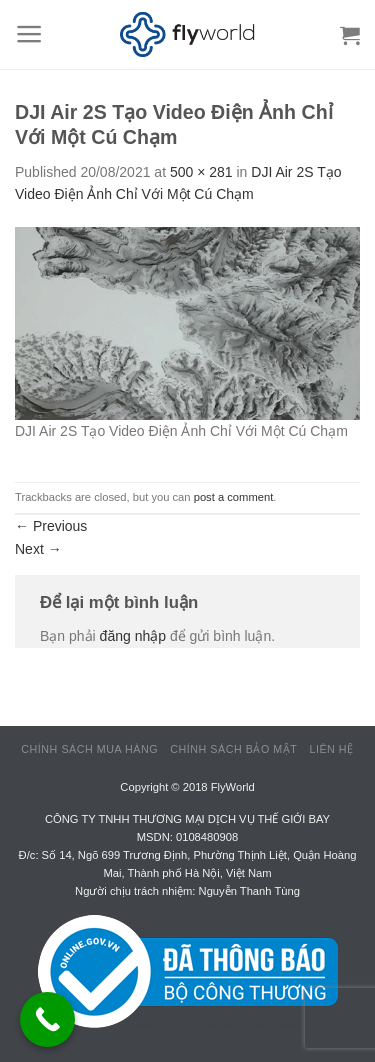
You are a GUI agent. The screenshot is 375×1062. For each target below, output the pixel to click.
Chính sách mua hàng (89, 749)
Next (38, 549)
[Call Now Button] (47, 1019)
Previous (51, 526)
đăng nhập (133, 636)
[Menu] (29, 34)
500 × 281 (201, 172)
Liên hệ (331, 749)
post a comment (234, 497)
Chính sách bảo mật (233, 749)
